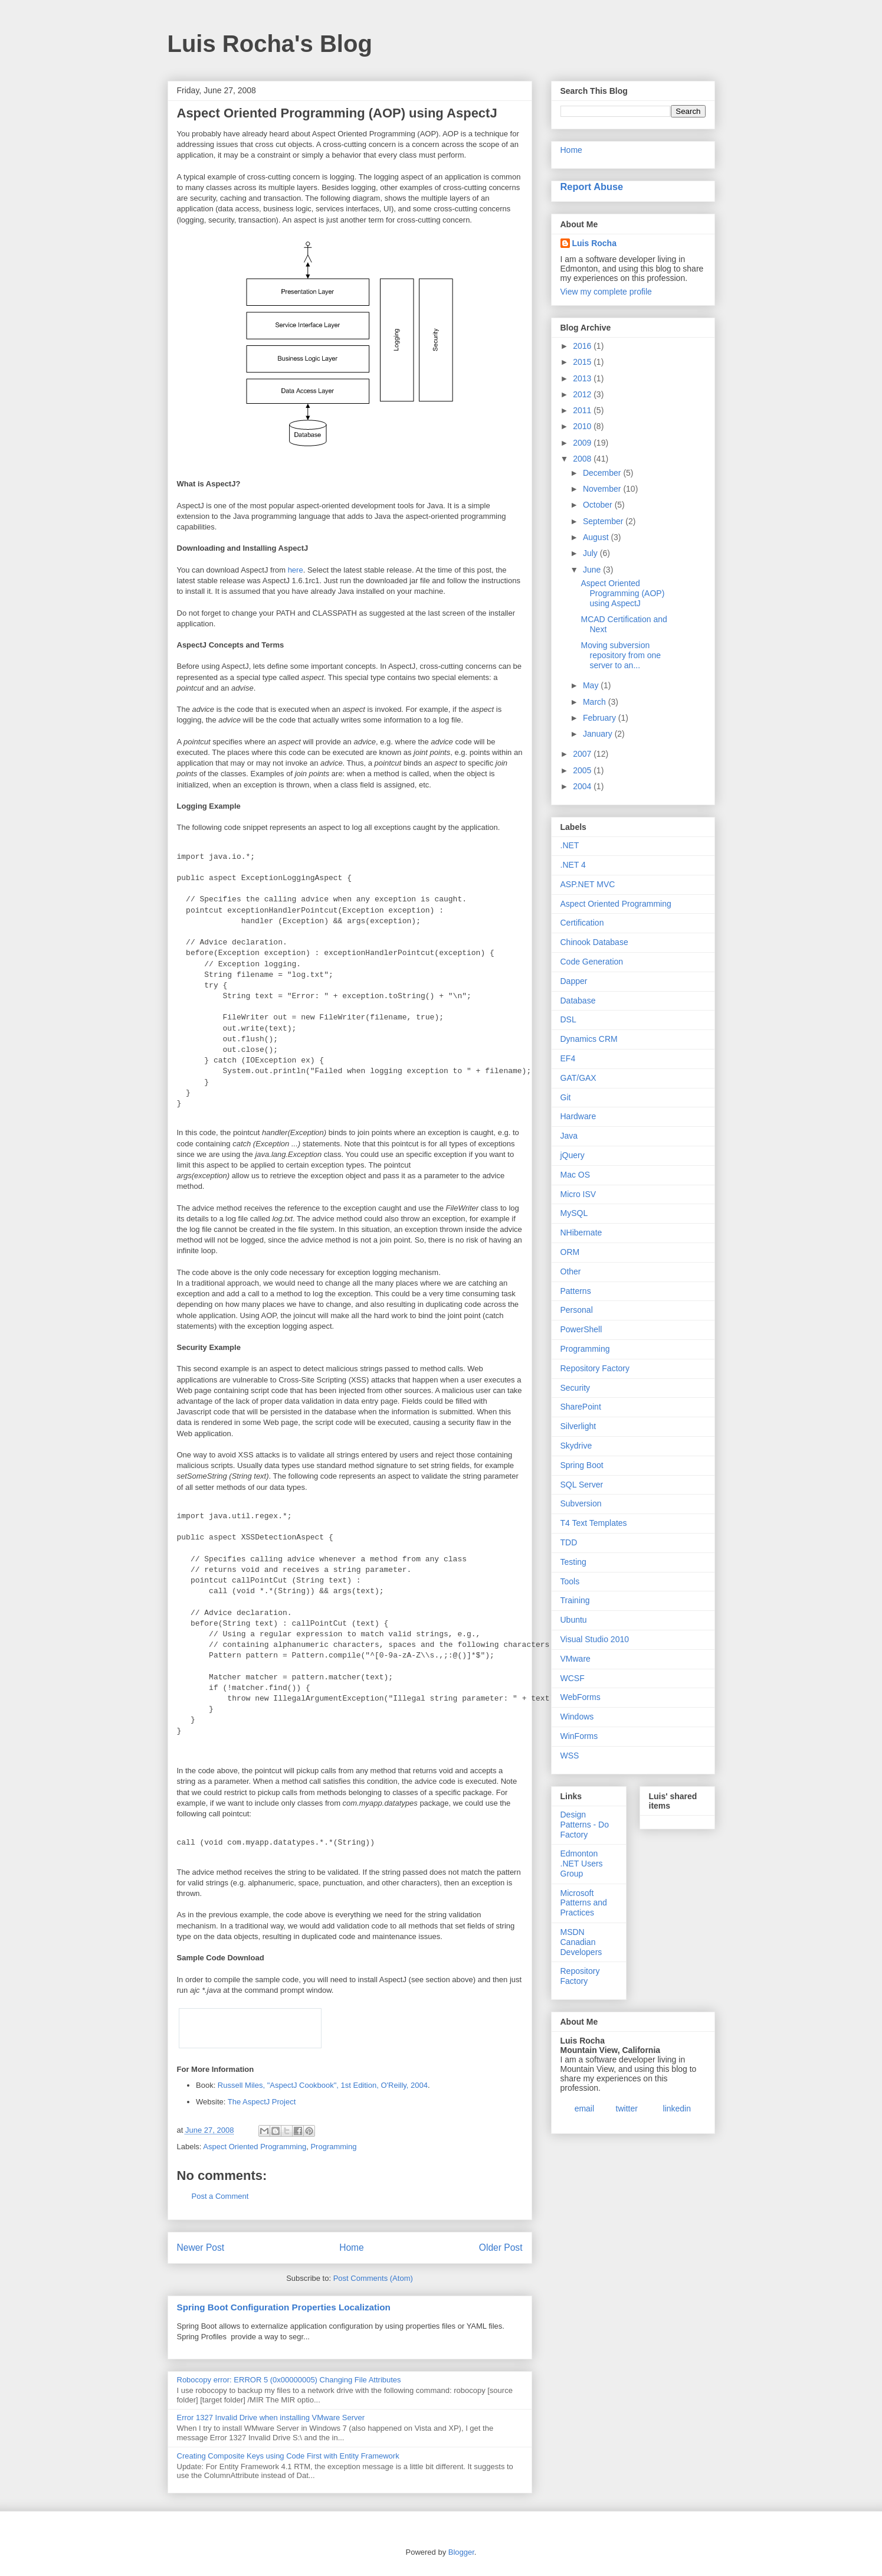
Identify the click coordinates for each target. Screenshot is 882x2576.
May (592, 685)
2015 (583, 362)
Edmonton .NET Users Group (581, 1863)
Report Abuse (592, 186)
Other (570, 1271)
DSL (568, 1019)
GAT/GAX (578, 1078)
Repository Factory (594, 1368)
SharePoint (580, 1406)
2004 (583, 786)
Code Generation (592, 961)
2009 (583, 442)
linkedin (677, 2108)
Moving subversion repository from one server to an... (621, 655)
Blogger (461, 2552)
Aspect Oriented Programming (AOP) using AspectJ (622, 593)
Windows (577, 1716)
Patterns (575, 1291)
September (604, 521)
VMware (575, 1658)
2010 (583, 426)
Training (575, 1600)
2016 (583, 346)
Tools (570, 1581)
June (593, 569)
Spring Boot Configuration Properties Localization (284, 2307)
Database (578, 1000)
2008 (583, 458)
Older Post (501, 2247)
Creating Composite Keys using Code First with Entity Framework (288, 2455)
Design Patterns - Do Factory (584, 1824)
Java (569, 1135)
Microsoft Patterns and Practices (583, 1903)
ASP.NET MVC (587, 884)
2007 (583, 754)
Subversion (581, 1503)
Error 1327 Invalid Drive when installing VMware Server (271, 2417)
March (595, 702)
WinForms (579, 1736)
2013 (583, 378)
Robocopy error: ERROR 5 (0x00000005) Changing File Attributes (289, 2379)
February (600, 718)
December (603, 473)
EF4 (568, 1058)
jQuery (572, 1155)
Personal (576, 1310)
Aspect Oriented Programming (254, 2146)
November (603, 488)
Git (565, 1097)
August (597, 537)
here (295, 569)
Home (351, 2247)
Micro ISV (578, 1194)
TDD (569, 1542)
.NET (569, 845)
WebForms (580, 1697)
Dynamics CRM (589, 1039)
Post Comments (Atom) (373, 2278)
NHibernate (581, 1232)
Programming (333, 2146)
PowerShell (581, 1329)
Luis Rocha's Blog (270, 44)
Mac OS (575, 1174)
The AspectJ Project (262, 2101)
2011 (583, 410)
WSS (569, 1755)
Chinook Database (594, 942)
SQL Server (582, 1484)
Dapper (574, 981)
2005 (583, 770)
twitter (627, 2108)
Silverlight (578, 1426)
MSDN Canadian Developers (581, 1942)
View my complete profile (606, 291)
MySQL (574, 1213)
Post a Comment (220, 2196)
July (591, 553)
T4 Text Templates (593, 1523)
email (584, 2108)
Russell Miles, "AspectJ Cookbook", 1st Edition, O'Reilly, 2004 (323, 2085)
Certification (582, 922)
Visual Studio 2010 (594, 1639)
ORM (570, 1252)
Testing (573, 1562)
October (599, 504)
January (599, 733)
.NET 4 (573, 864)
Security (575, 1387)
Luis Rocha (594, 243)
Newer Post (201, 2247)
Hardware (578, 1116)
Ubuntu (573, 1619)
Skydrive (576, 1445)
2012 (583, 394)
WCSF (572, 1678)
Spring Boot (582, 1465)
